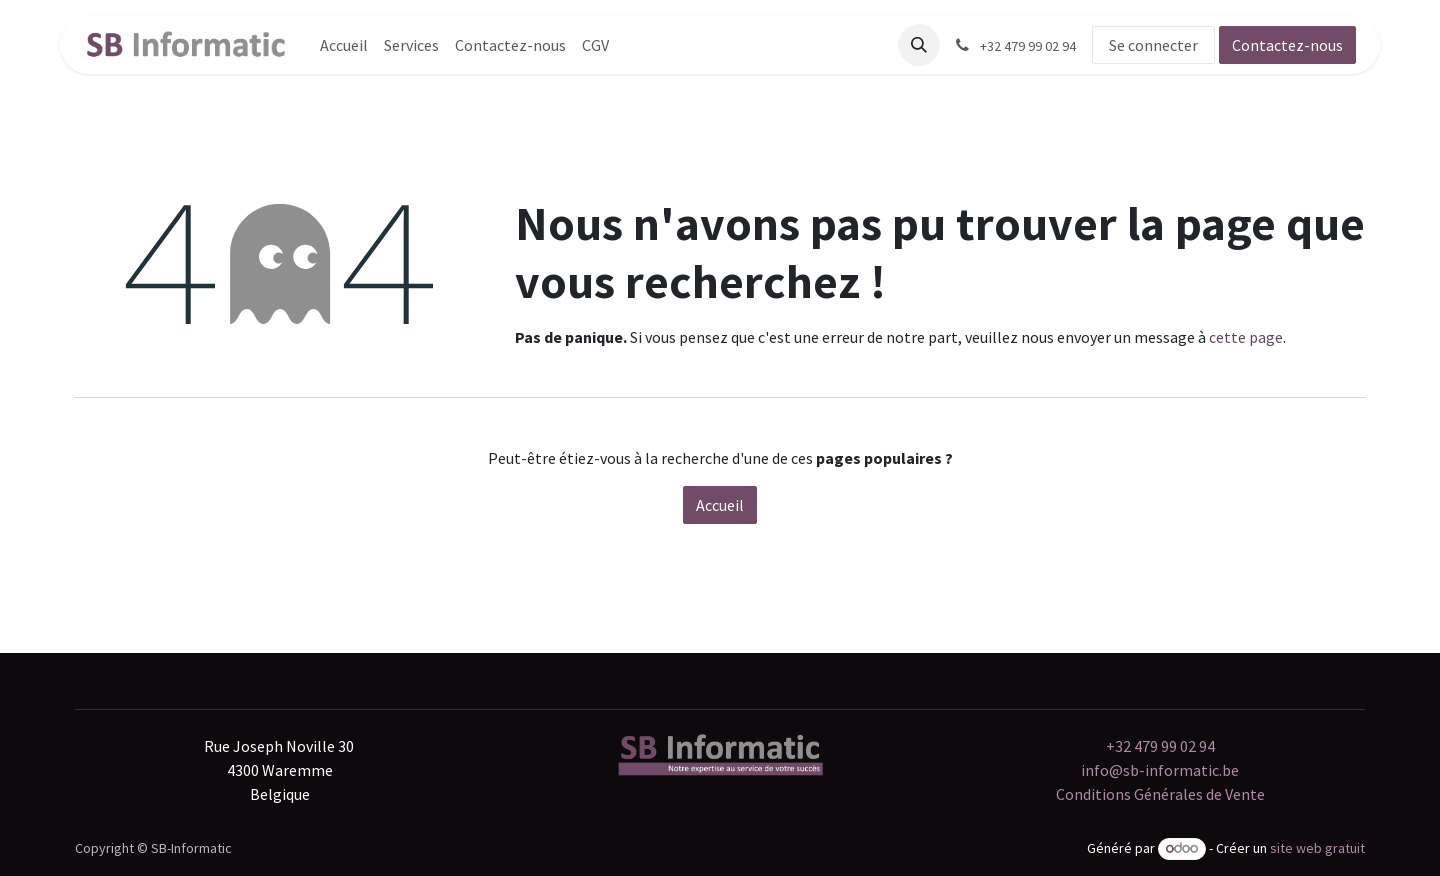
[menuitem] (344, 45)
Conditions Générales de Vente (1160, 794)
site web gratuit (1317, 848)
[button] (919, 45)
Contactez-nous (1287, 45)
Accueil (720, 505)
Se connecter (1153, 45)
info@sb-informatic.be (1160, 770)
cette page (1246, 337)
